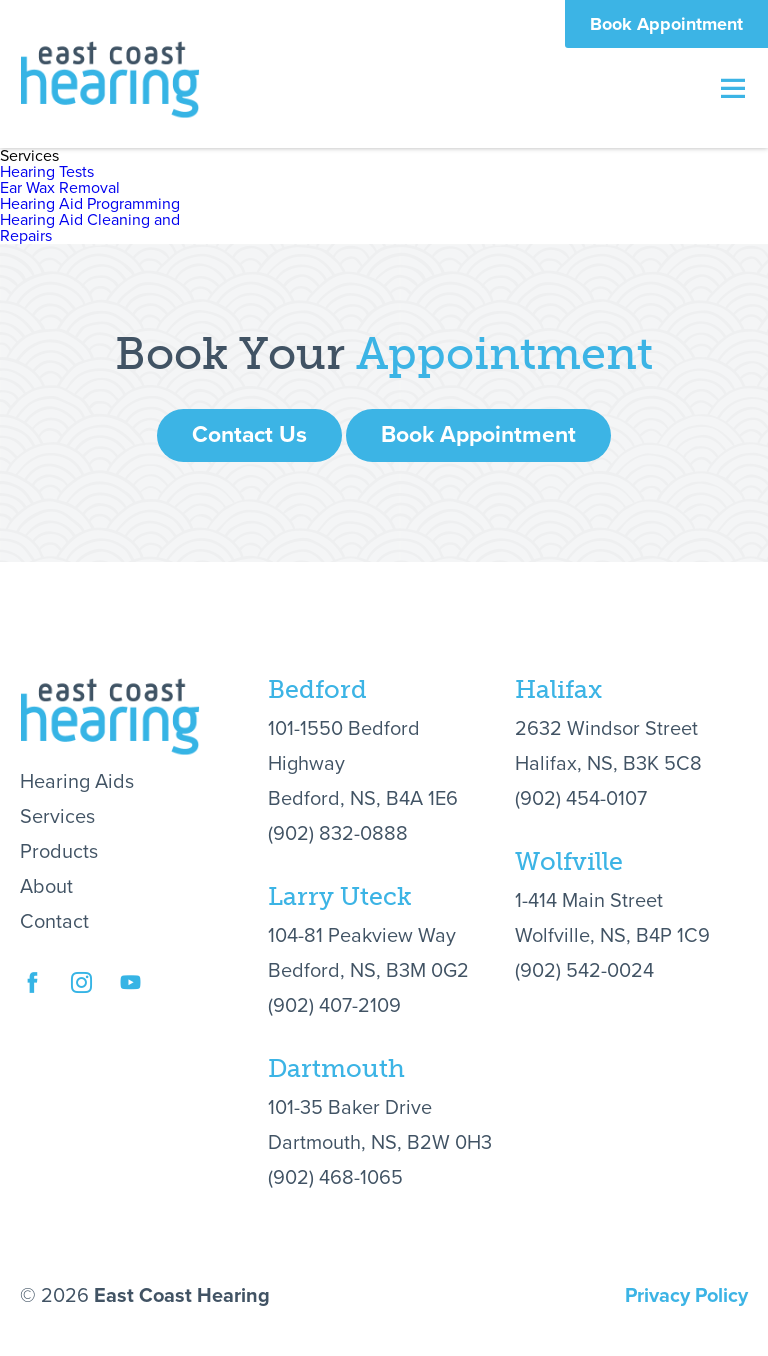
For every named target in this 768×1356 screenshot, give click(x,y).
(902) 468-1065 (335, 1178)
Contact (54, 922)
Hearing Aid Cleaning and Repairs (90, 228)
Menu (733, 88)
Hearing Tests (47, 172)
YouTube (130, 1003)
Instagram (81, 1003)
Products (59, 852)
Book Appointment (666, 24)
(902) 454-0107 (581, 799)
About (46, 887)
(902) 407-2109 (334, 1006)
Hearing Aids (77, 782)
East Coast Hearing (110, 79)
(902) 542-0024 (584, 971)
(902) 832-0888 (338, 834)
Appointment (504, 354)
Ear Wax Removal (60, 188)
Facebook (32, 1003)
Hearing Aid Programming (90, 204)
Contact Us (249, 435)
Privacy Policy (686, 1296)
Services (57, 817)
